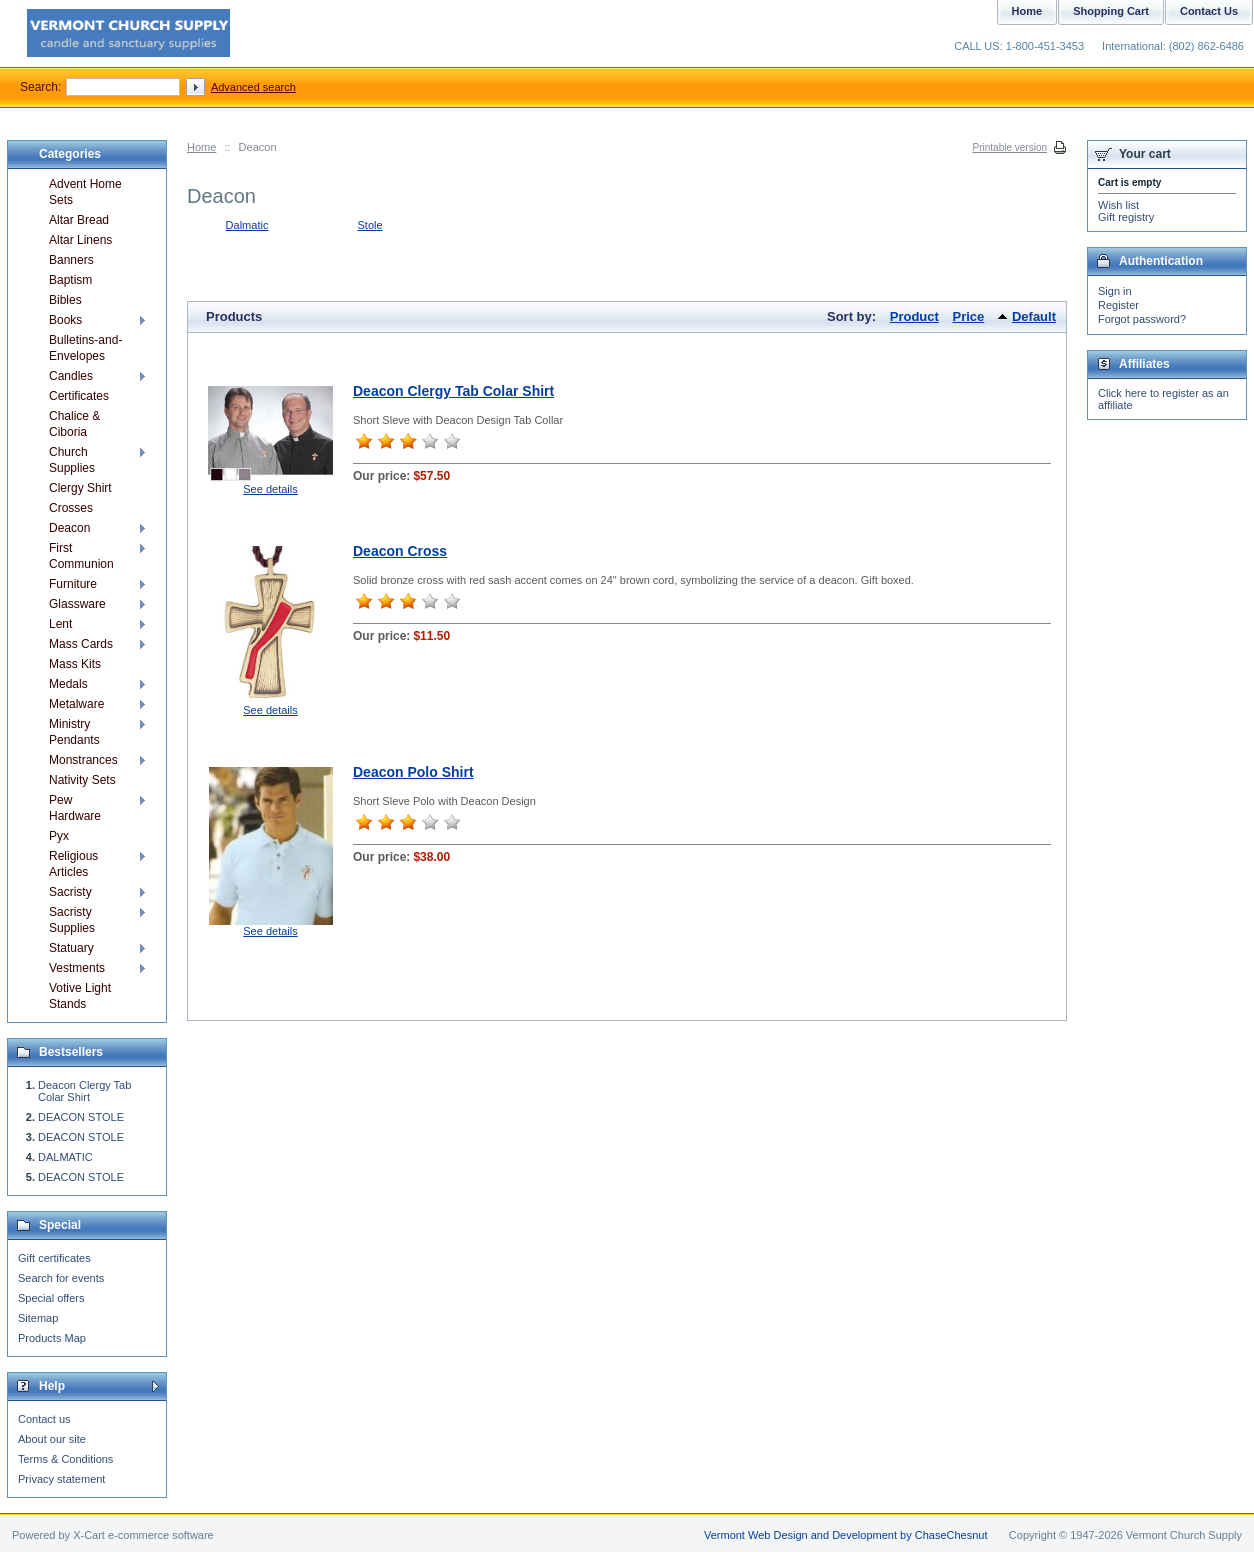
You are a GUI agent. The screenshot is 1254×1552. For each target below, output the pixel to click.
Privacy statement (61, 1479)
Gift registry (1126, 217)
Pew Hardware (75, 808)
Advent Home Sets (85, 192)
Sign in (1115, 291)
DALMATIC (65, 1157)
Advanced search (253, 87)
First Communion (81, 556)
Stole (370, 225)
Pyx (59, 836)
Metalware (76, 704)
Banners (71, 260)
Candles (71, 376)
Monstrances (83, 760)
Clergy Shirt (80, 488)
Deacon (69, 528)
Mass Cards (81, 644)
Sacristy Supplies (72, 920)
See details (270, 489)
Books (65, 320)
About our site (52, 1439)
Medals (68, 684)
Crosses (71, 508)
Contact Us (1209, 11)
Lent (60, 624)
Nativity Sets (82, 780)
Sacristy (70, 892)
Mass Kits (75, 664)
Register (1118, 305)
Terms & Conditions (65, 1459)
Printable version (1010, 147)
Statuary (71, 948)
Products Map (52, 1338)
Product (914, 316)
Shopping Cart (1111, 11)
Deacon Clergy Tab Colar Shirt (453, 391)
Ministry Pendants (74, 732)
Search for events (61, 1278)
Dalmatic (247, 225)
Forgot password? (1142, 319)
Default (1034, 316)
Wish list (1118, 205)
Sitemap (38, 1318)
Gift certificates (54, 1258)
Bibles (65, 300)
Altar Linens (80, 240)
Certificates (79, 396)
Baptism (70, 280)
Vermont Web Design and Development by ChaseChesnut (846, 1535)
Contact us (44, 1419)
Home (201, 147)
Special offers (51, 1298)
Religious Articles (73, 864)
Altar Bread (79, 220)
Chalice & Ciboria (74, 424)
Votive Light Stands (80, 996)
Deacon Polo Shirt (413, 772)
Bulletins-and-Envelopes (85, 348)
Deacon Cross (400, 551)
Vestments (77, 968)
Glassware (77, 604)
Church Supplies (72, 460)
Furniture (73, 584)
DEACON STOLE (81, 1117)
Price (969, 316)
